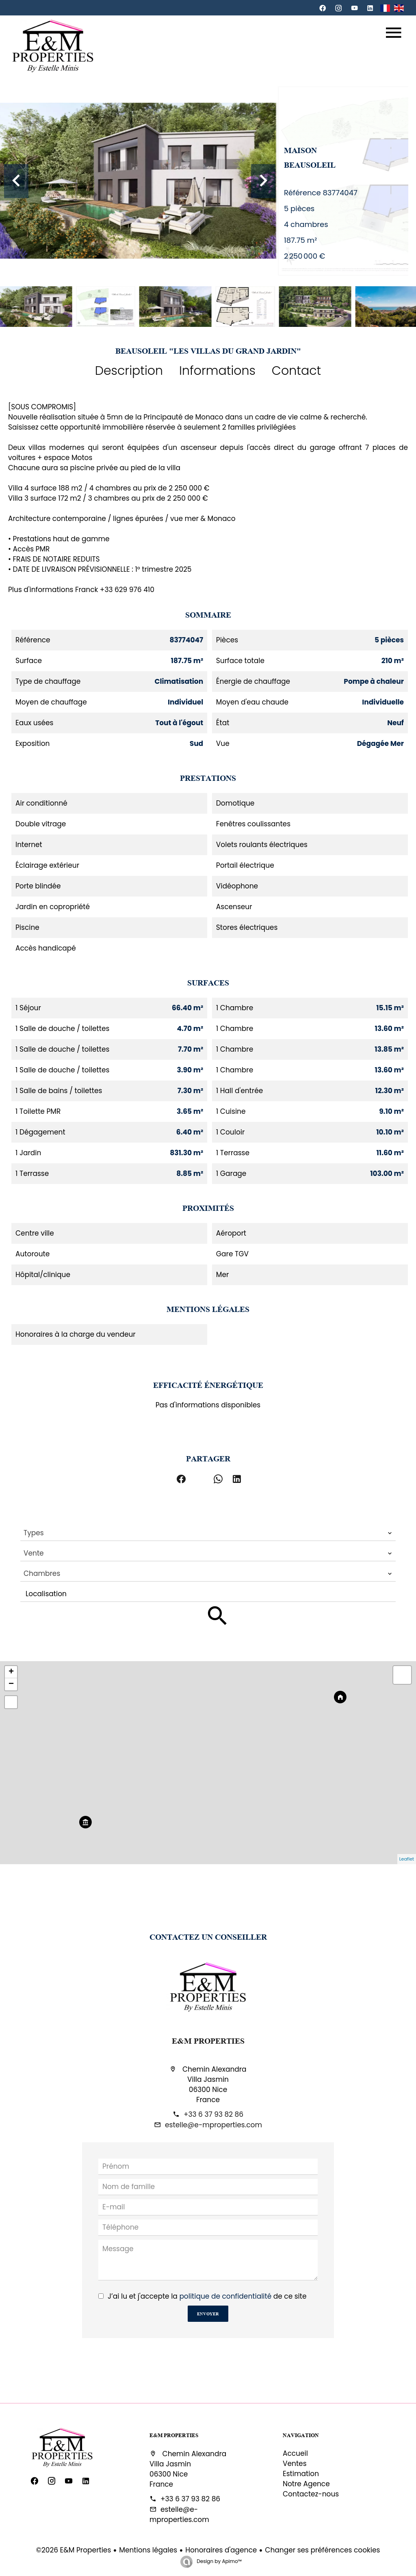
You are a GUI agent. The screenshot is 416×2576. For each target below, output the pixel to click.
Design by (218, 2561)
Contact (296, 370)
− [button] (11, 1684)
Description (129, 370)
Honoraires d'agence (221, 2550)
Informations (217, 370)
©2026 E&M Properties (73, 2550)
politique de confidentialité (225, 2296)
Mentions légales (148, 2550)
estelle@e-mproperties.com (213, 2125)
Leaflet (406, 1859)
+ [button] (11, 1672)
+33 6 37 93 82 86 (213, 2114)
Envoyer (208, 2313)
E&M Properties (208, 2040)
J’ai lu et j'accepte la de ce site (207, 2296)
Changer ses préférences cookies (322, 2550)
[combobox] (208, 1533)
